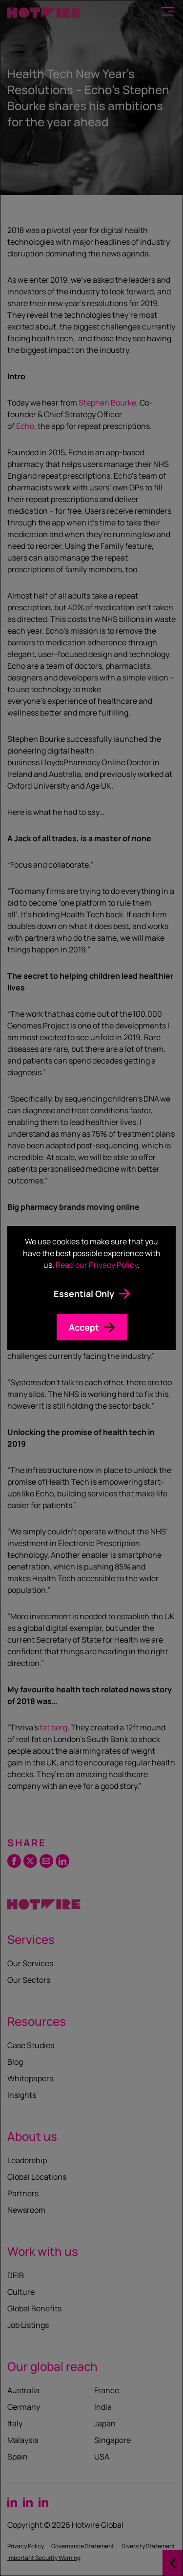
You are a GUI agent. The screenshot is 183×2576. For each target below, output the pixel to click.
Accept (84, 1327)
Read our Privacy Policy (97, 1264)
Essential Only (84, 1293)
